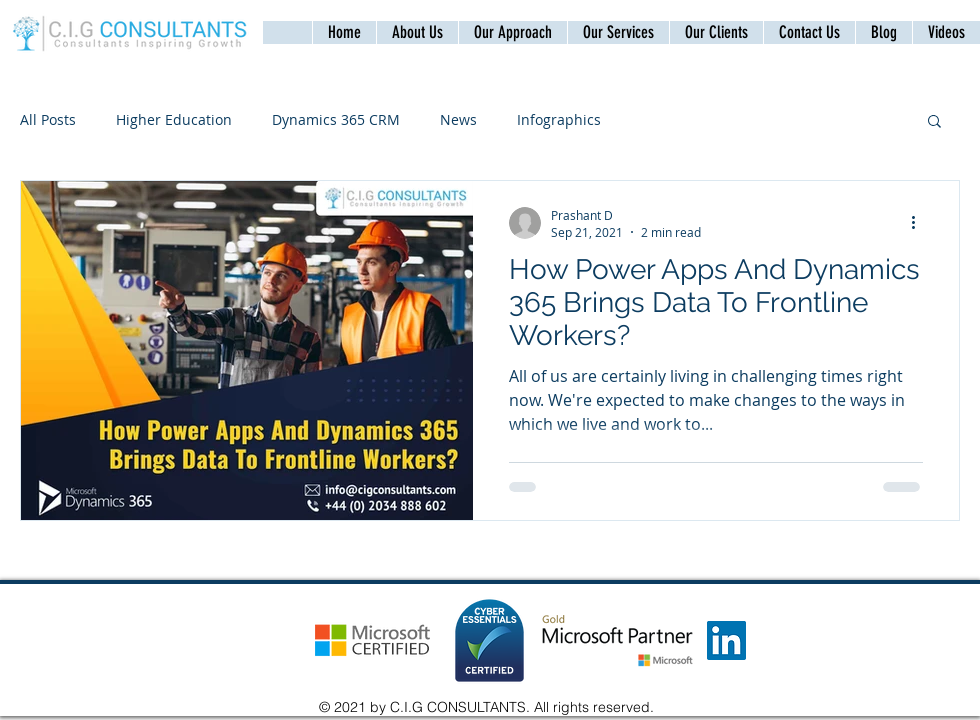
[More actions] (920, 223)
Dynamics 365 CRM (336, 119)
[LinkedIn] (726, 640)
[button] (809, 32)
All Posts (48, 119)
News (458, 119)
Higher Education (174, 119)
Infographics (559, 119)
